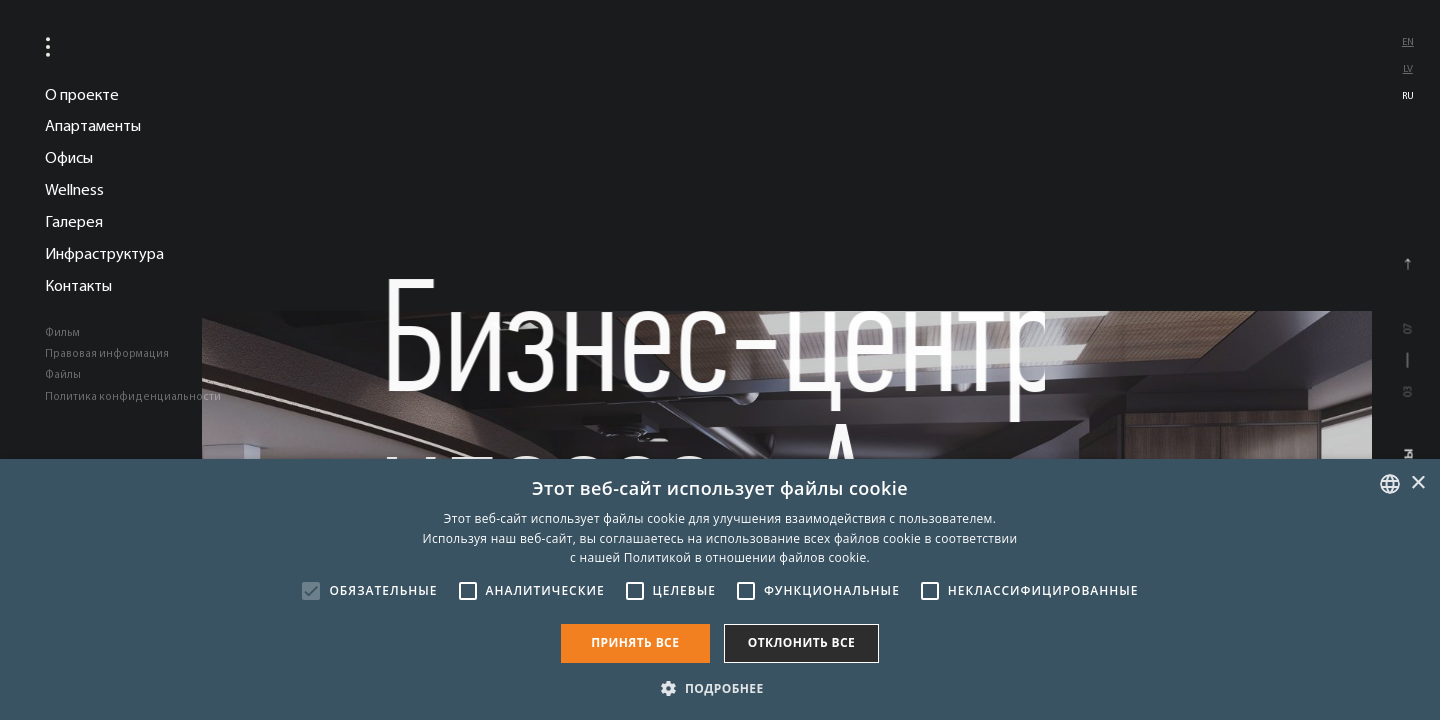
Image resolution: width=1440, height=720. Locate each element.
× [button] (1417, 483)
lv (1408, 68)
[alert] (720, 589)
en (1408, 41)
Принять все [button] (635, 642)
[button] (719, 687)
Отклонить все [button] (801, 642)
